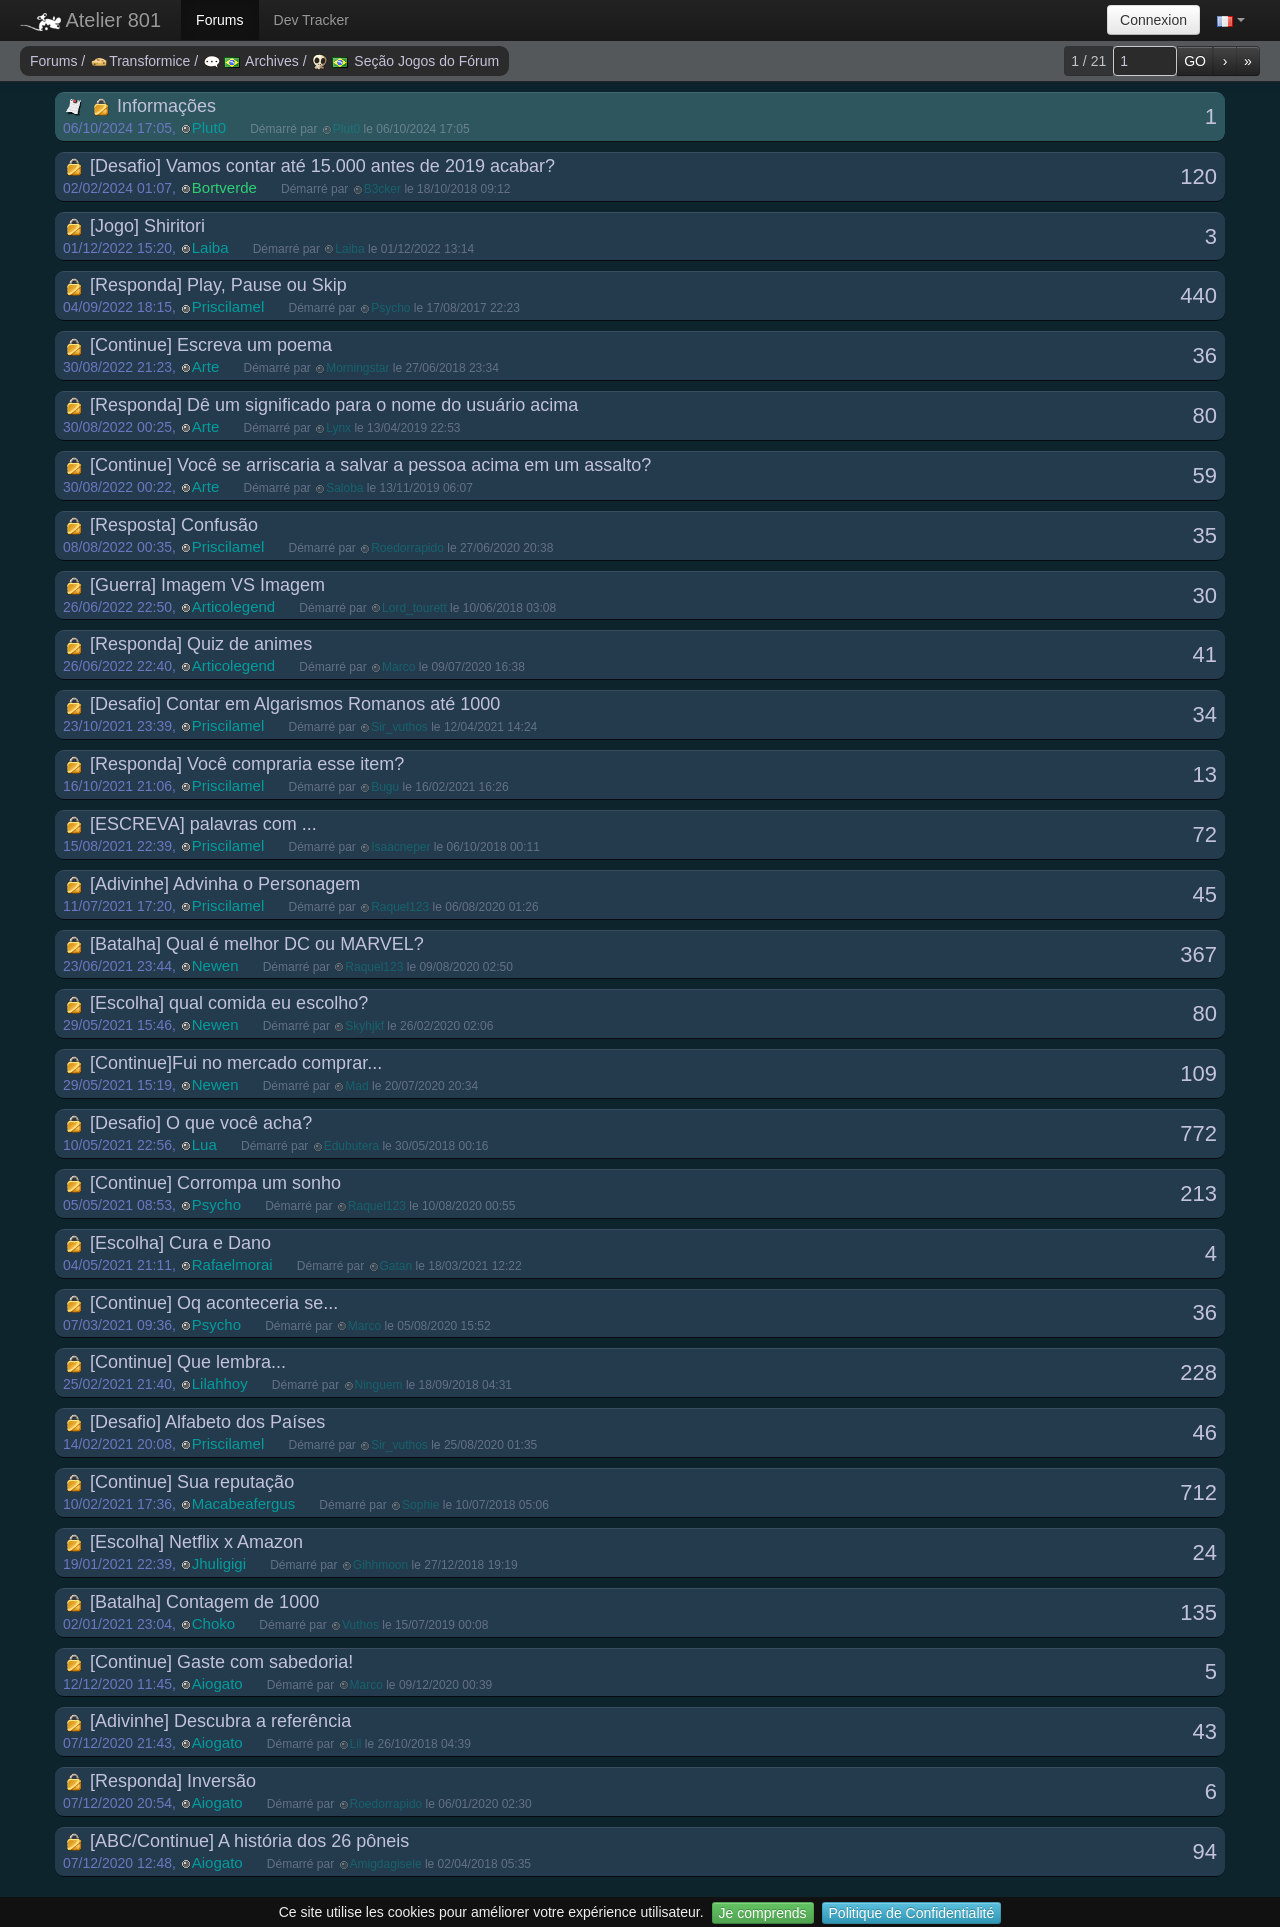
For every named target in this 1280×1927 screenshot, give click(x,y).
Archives (253, 61)
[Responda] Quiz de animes (188, 644)
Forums (219, 20)
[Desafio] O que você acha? (188, 1123)
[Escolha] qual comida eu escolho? (216, 1003)
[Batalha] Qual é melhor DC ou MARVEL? (244, 944)
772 (1198, 1133)
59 (1205, 475)
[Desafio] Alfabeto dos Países (195, 1422)
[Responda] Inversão (160, 1781)
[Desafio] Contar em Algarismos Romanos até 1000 (282, 704)
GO (1195, 61)
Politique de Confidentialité (912, 1913)
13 (1205, 774)
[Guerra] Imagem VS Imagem (195, 585)
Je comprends (763, 1913)
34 (1205, 714)
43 (1205, 1731)
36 (1205, 355)
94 (1205, 1851)
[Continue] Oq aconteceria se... (201, 1303)
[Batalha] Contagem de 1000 (192, 1602)
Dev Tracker (311, 20)
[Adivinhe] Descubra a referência (208, 1721)
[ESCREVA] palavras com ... (191, 824)
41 (1205, 654)
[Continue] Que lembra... (175, 1362)
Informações (140, 106)
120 (1198, 176)
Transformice (142, 61)
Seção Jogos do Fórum (405, 61)
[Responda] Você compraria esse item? (234, 764)
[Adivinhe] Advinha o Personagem (212, 884)
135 (1198, 1612)
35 (1205, 535)
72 (1205, 834)
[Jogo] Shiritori (135, 226)
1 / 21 (1088, 61)
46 (1205, 1432)
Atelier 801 (90, 20)
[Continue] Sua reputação (179, 1482)
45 (1205, 894)
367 (1198, 954)
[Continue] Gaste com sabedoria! (209, 1662)
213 (1198, 1193)
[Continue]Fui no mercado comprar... (223, 1063)
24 (1205, 1552)
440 (1198, 295)
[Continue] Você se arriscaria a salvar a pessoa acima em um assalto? (358, 465)
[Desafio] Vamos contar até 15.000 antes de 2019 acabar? (310, 166)
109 (1198, 1073)
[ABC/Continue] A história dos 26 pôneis (237, 1841)
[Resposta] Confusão (161, 525)
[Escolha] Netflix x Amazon (184, 1542)
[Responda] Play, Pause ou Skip (206, 285)
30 (1205, 595)
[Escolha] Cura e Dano (168, 1243)
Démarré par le (359, 129)
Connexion (1153, 20)
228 (1198, 1372)
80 (1205, 415)
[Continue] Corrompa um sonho (203, 1183)
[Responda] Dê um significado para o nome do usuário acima (321, 405)
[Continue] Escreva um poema (198, 345)
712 (1198, 1492)
